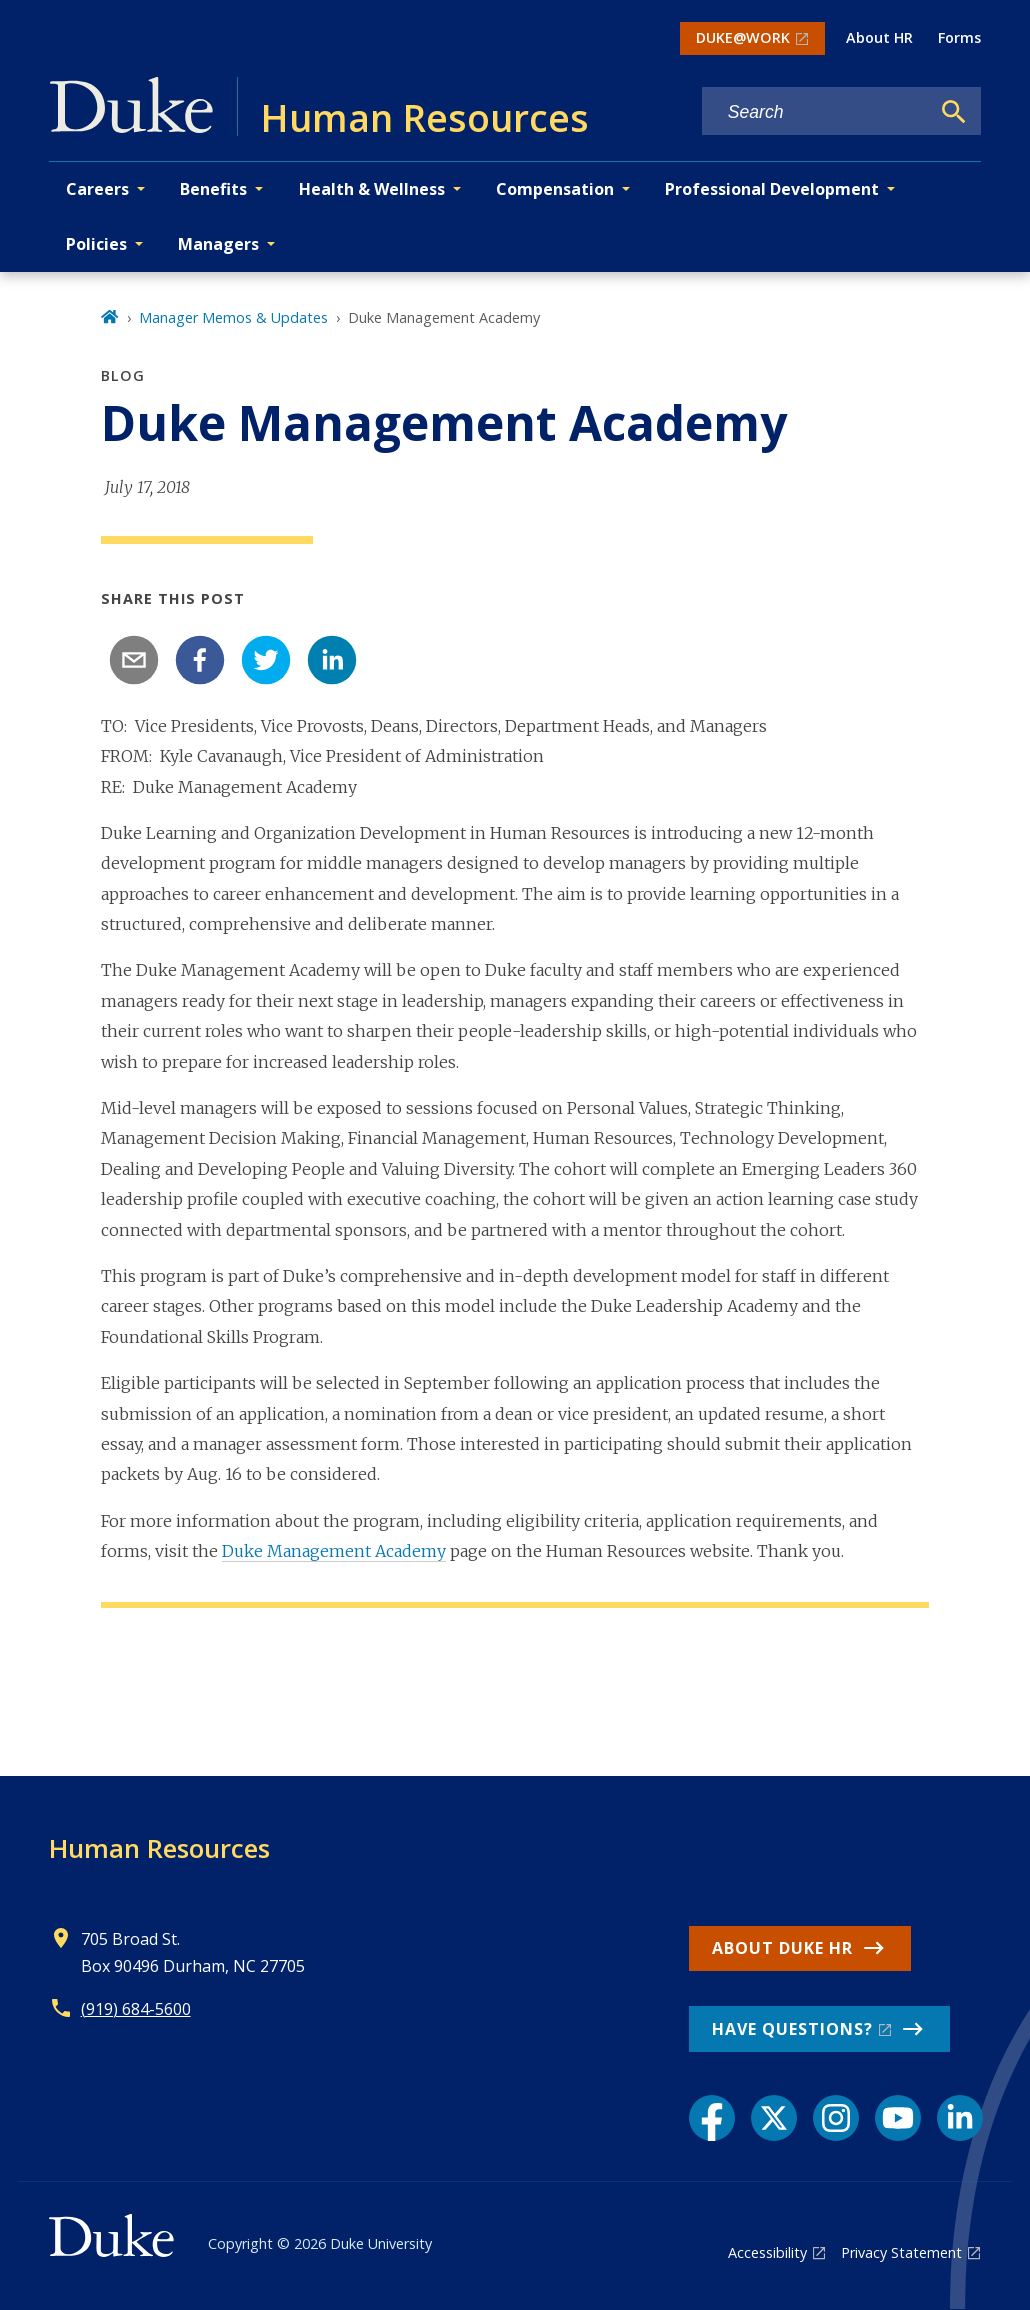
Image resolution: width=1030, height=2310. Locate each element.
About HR (879, 37)
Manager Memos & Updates (233, 317)
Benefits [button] (213, 189)
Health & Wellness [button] (372, 189)
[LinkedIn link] (960, 2118)
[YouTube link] (898, 2118)
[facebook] (200, 660)
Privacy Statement (901, 2252)
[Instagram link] (836, 2118)
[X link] (774, 2118)
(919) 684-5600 (136, 2009)
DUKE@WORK (743, 37)
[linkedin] (332, 660)
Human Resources (159, 1848)
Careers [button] (97, 189)
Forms (959, 37)
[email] (134, 660)
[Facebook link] (712, 2118)
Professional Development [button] (772, 189)
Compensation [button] (555, 189)
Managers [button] (218, 244)
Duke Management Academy (334, 1551)
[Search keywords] (816, 112)
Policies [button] (96, 244)
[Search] (954, 112)
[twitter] (266, 660)
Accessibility (767, 2252)
